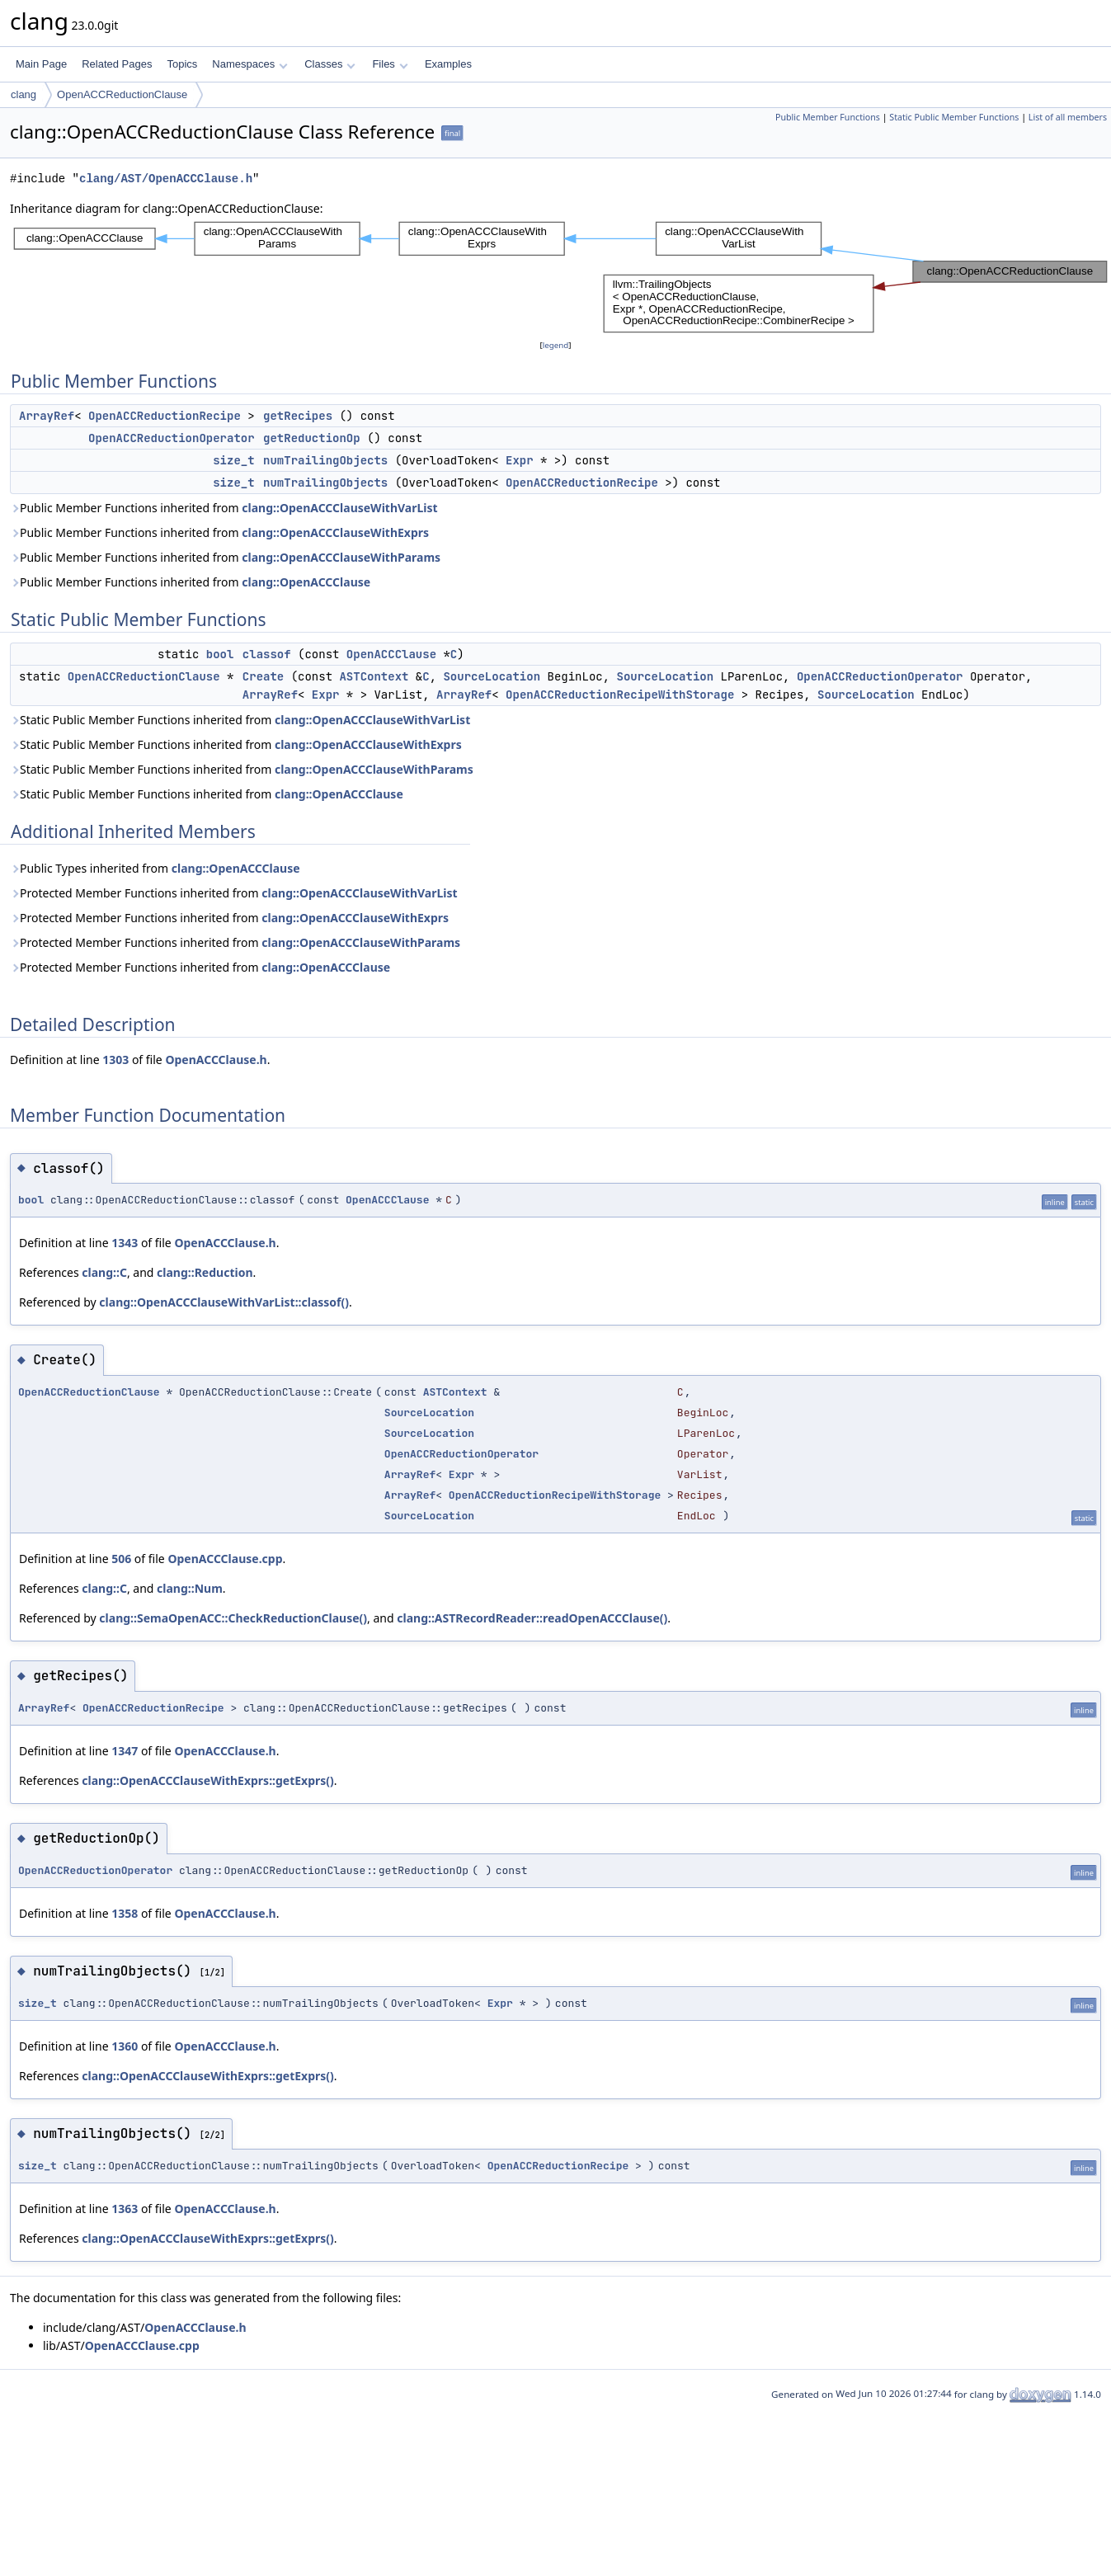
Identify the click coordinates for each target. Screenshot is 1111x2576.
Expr (520, 460)
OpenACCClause (391, 654)
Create (263, 676)
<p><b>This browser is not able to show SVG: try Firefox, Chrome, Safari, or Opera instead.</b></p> (560, 277)
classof (266, 654)
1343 (124, 1242)
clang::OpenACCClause (306, 582)
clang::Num (190, 1588)
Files (389, 64)
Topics (182, 64)
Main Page (41, 64)
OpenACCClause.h (215, 1059)
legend (556, 345)
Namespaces (249, 64)
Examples (448, 64)
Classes (329, 64)
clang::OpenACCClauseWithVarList (339, 508)
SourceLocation (491, 676)
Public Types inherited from (155, 868)
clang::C (104, 1272)
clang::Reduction (204, 1272)
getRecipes (297, 415)
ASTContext (373, 676)
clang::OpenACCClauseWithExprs (335, 532)
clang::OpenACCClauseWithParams (341, 557)
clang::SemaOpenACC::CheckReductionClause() (233, 1618)
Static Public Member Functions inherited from (240, 720)
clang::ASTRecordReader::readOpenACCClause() (532, 1618)
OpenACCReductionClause (122, 94)
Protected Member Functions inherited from (234, 893)
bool (220, 654)
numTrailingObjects (325, 460)
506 (121, 1558)
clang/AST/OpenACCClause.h (165, 178)
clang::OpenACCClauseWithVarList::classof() (224, 1302)
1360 (124, 2046)
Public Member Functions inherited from (224, 508)
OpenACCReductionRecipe (164, 415)
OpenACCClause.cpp (224, 1558)
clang (23, 94)
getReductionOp (311, 438)
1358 (124, 1913)
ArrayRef (46, 415)
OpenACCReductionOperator (171, 438)
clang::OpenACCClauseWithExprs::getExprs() (208, 1780)
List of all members (1068, 117)
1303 (115, 1059)
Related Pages (117, 64)
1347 (124, 1751)
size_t (233, 460)
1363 (124, 2208)
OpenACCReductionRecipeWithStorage (620, 694)
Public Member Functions (827, 117)
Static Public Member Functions (954, 117)
